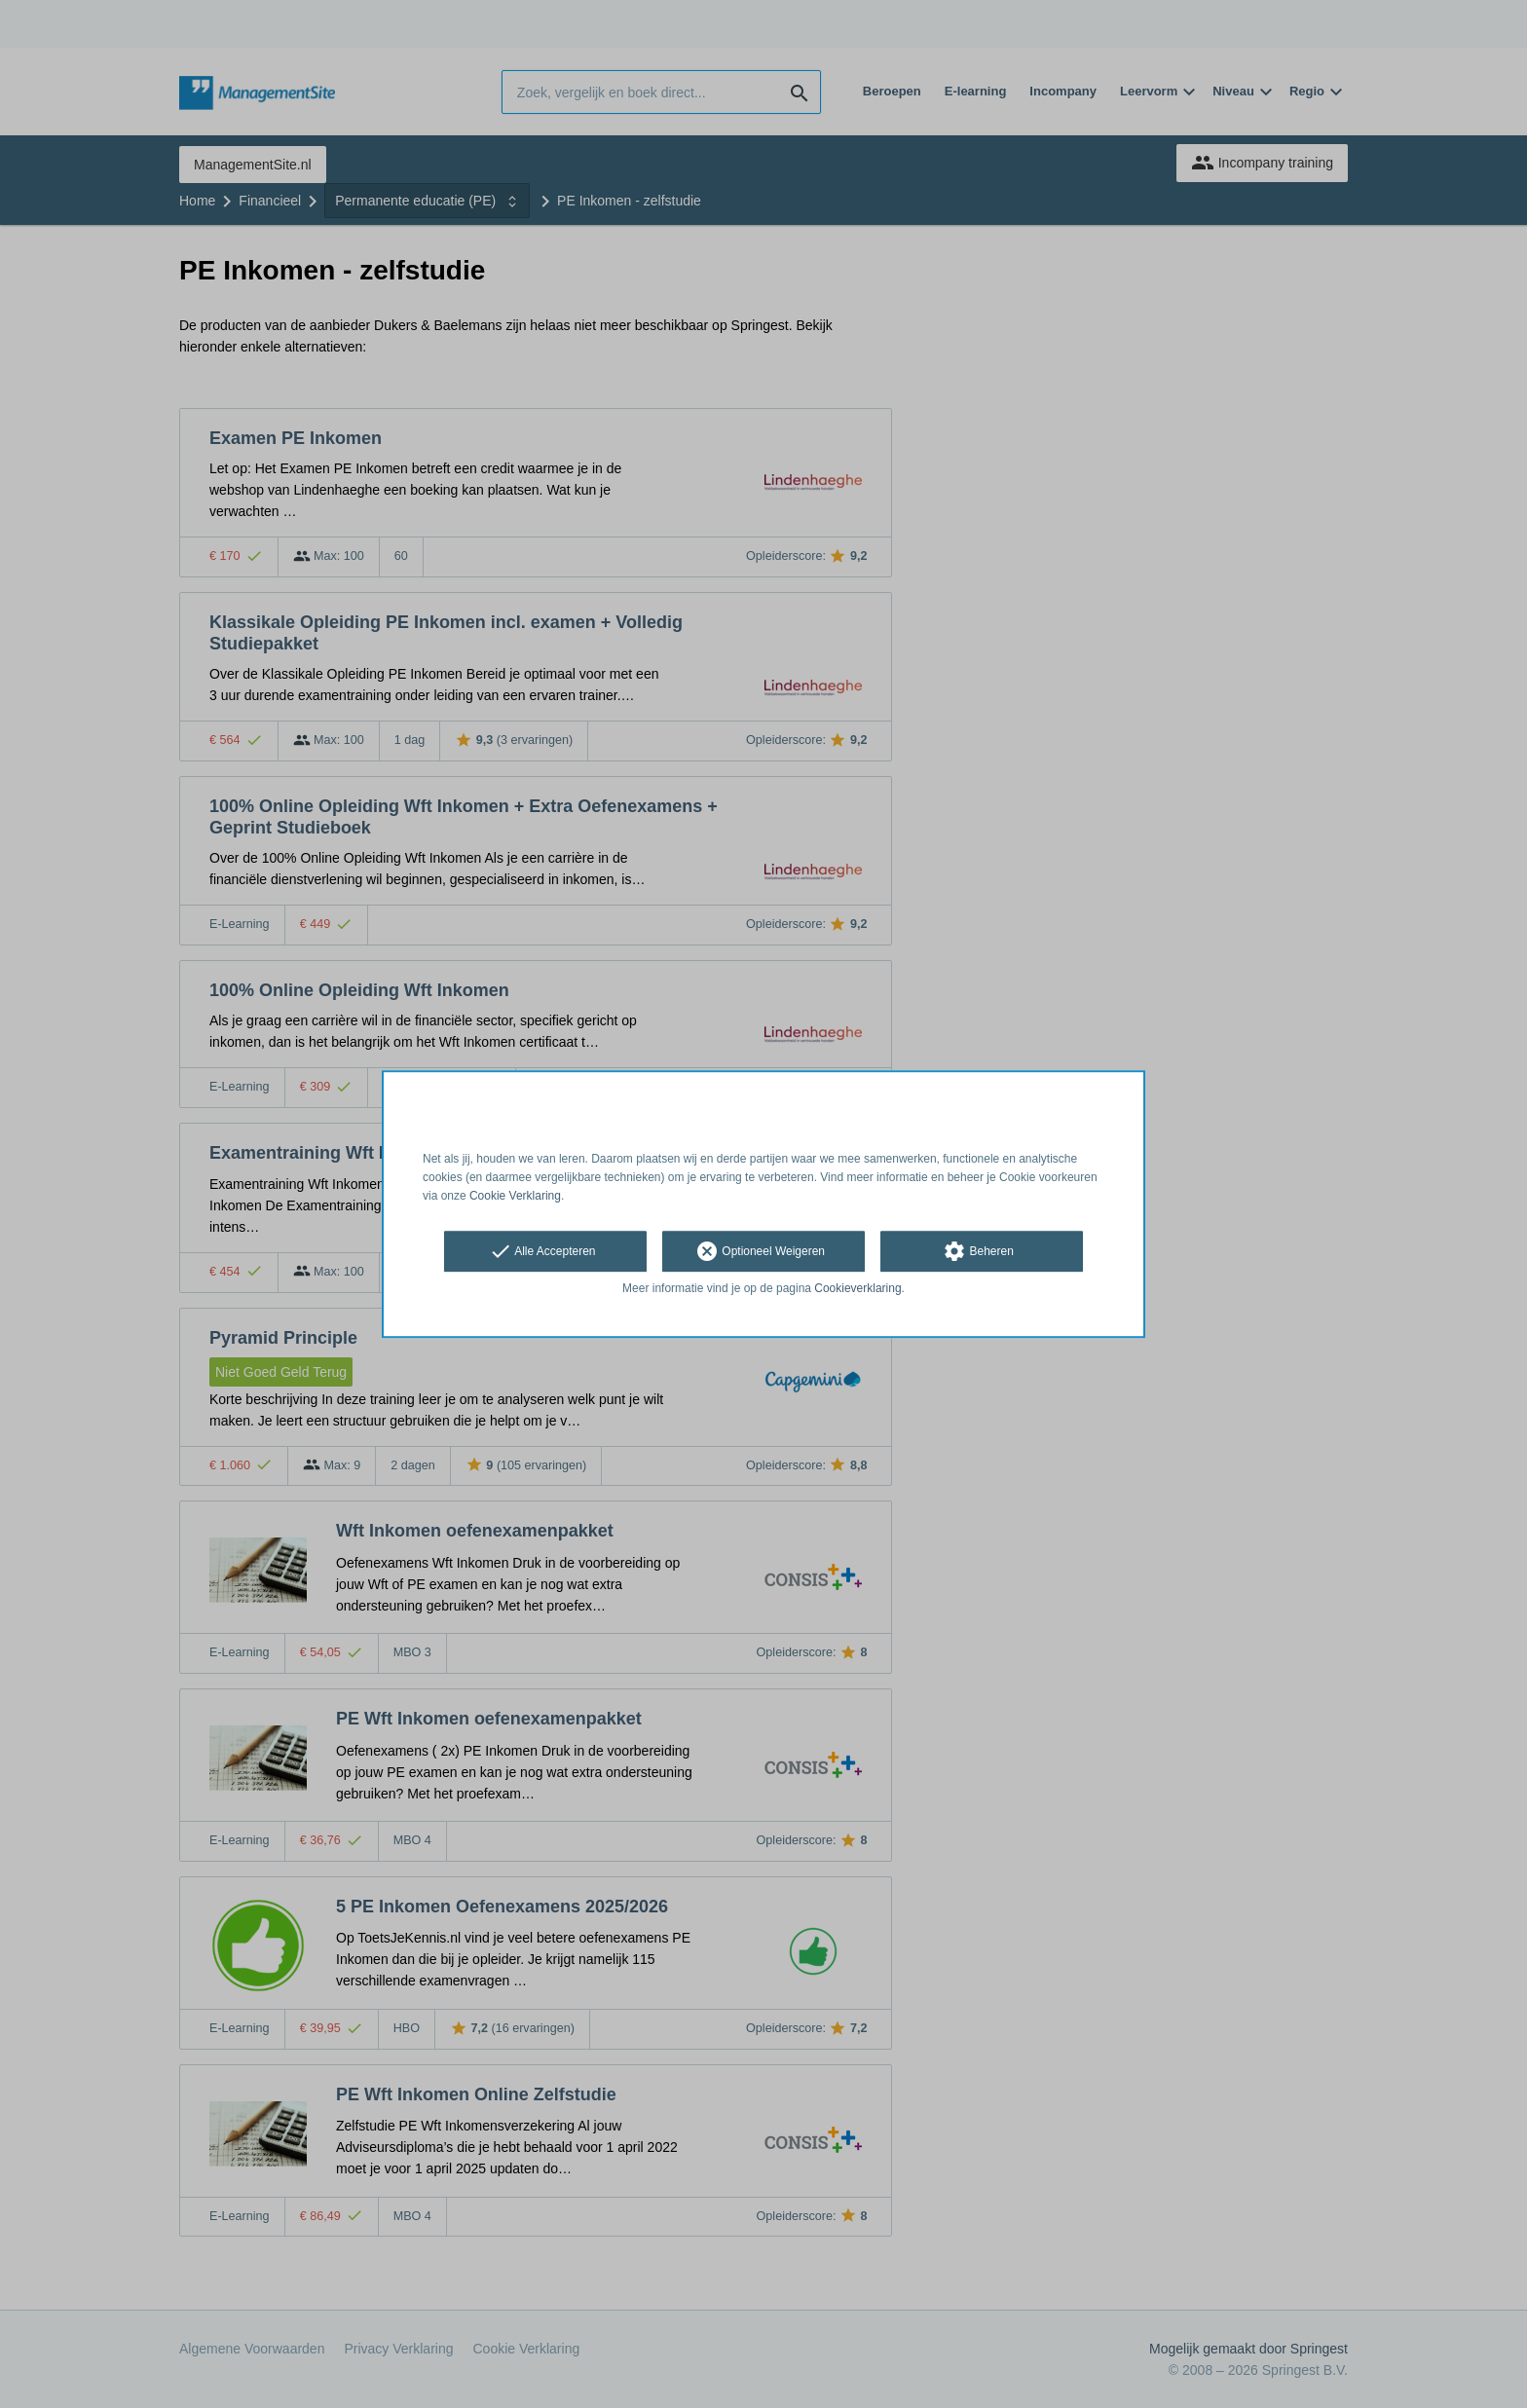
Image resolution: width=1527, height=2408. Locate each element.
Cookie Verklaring (515, 1196)
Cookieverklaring (857, 1289)
